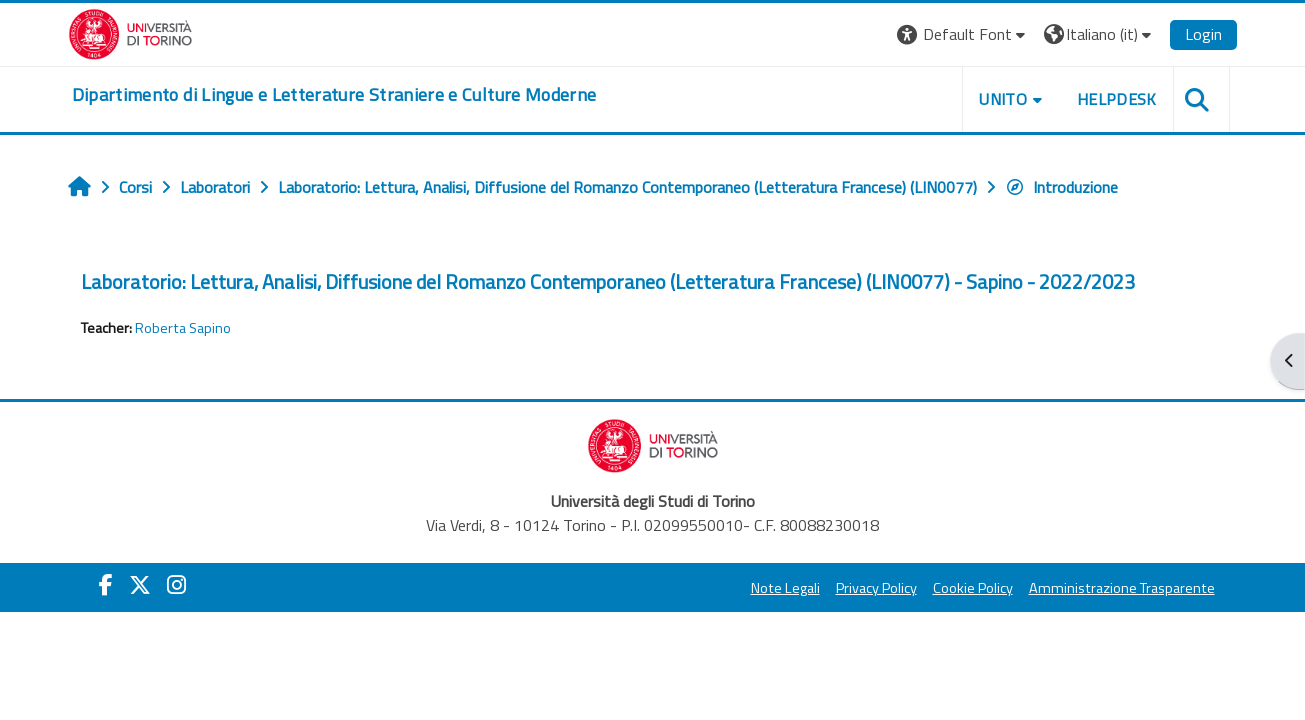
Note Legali (785, 588)
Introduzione (1061, 187)
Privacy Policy (876, 588)
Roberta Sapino (183, 328)
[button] (963, 34)
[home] (334, 95)
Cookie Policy (973, 588)
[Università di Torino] (130, 32)
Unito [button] (1003, 99)
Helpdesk (1117, 99)
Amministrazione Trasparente (1122, 588)
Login (1203, 34)
